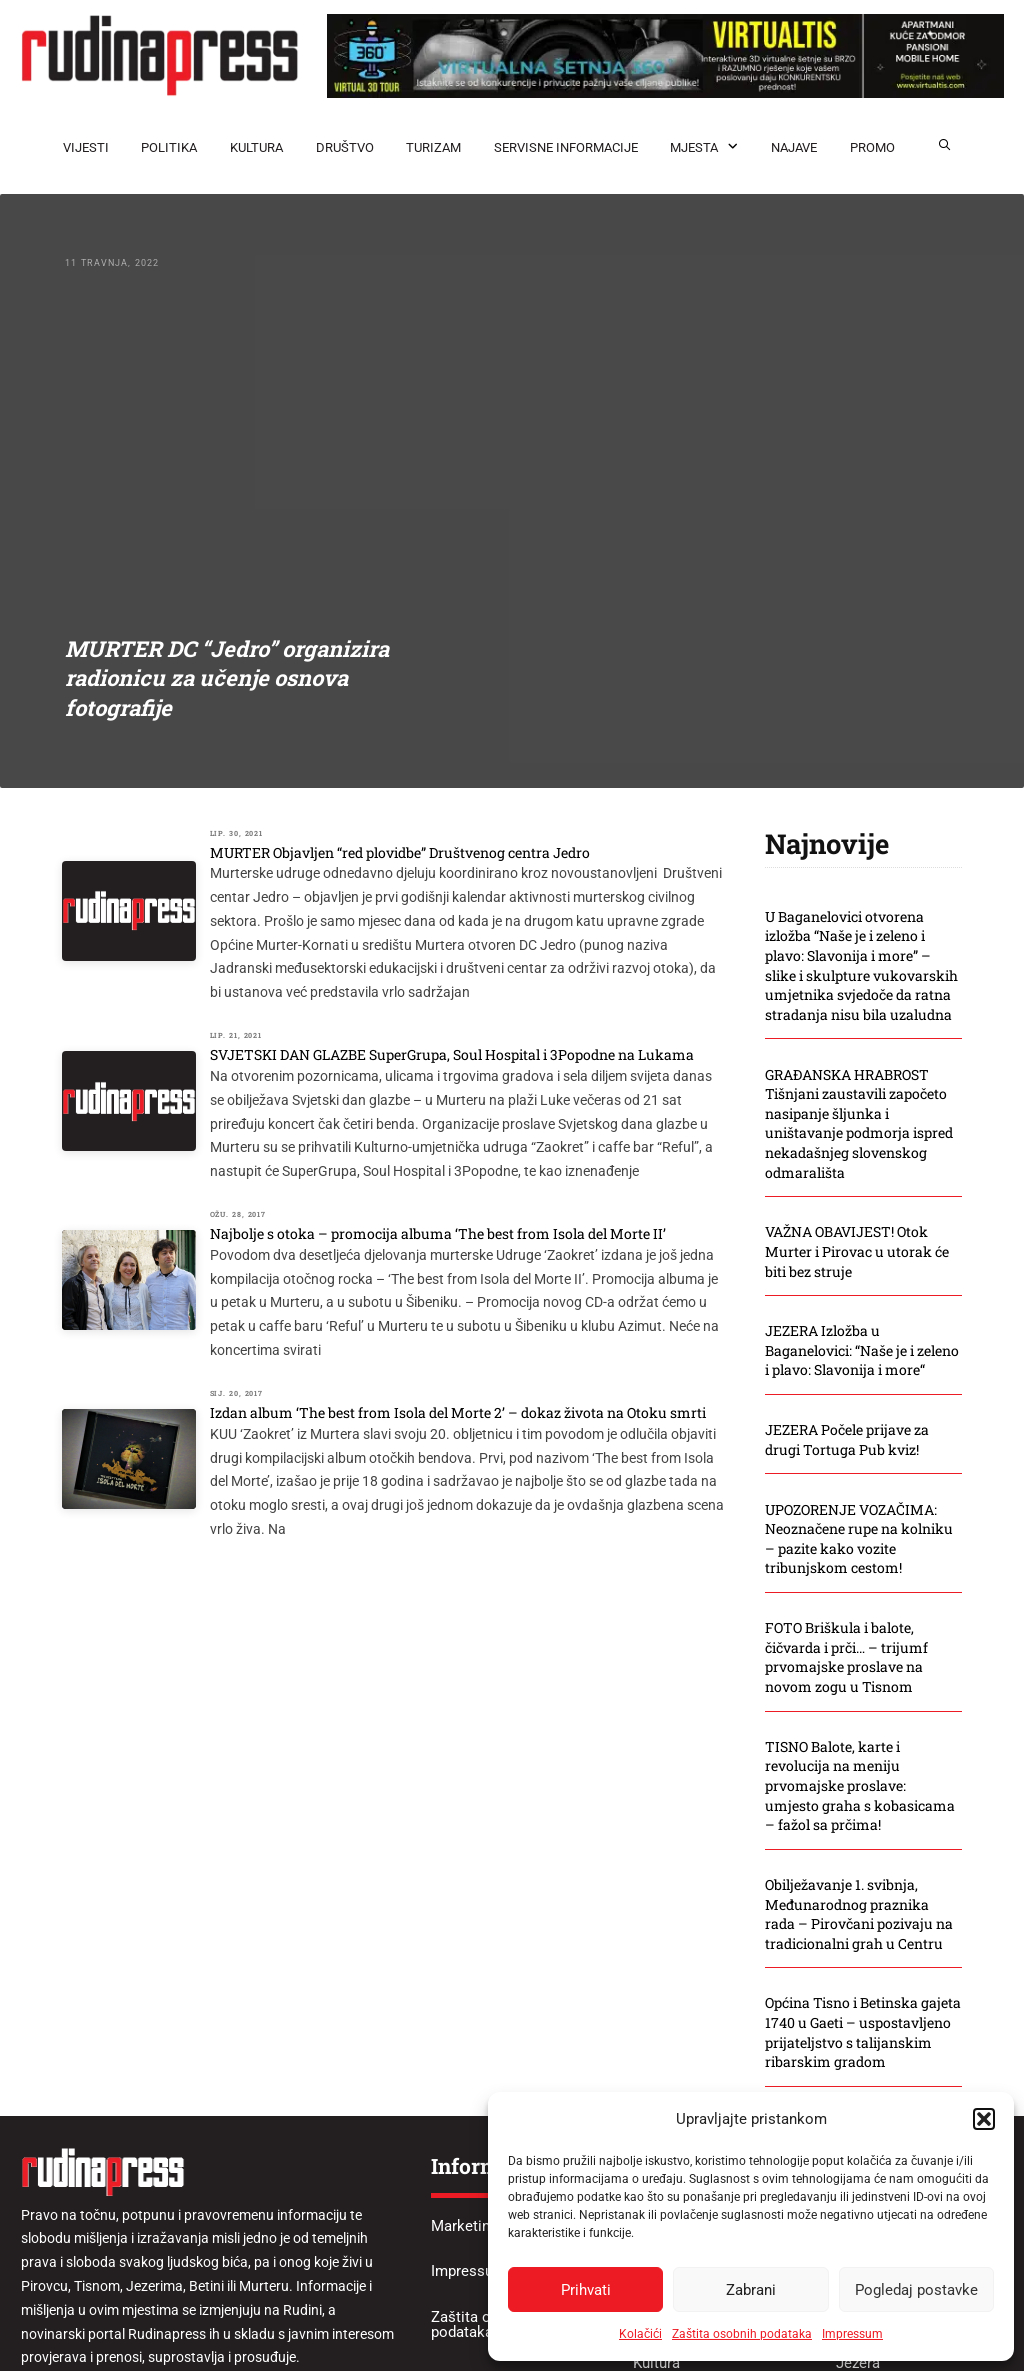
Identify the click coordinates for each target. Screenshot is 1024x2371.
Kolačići (640, 2334)
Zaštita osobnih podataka (742, 2334)
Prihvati (586, 2290)
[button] (984, 2119)
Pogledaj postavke (916, 2290)
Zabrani (751, 2290)
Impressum (852, 2334)
